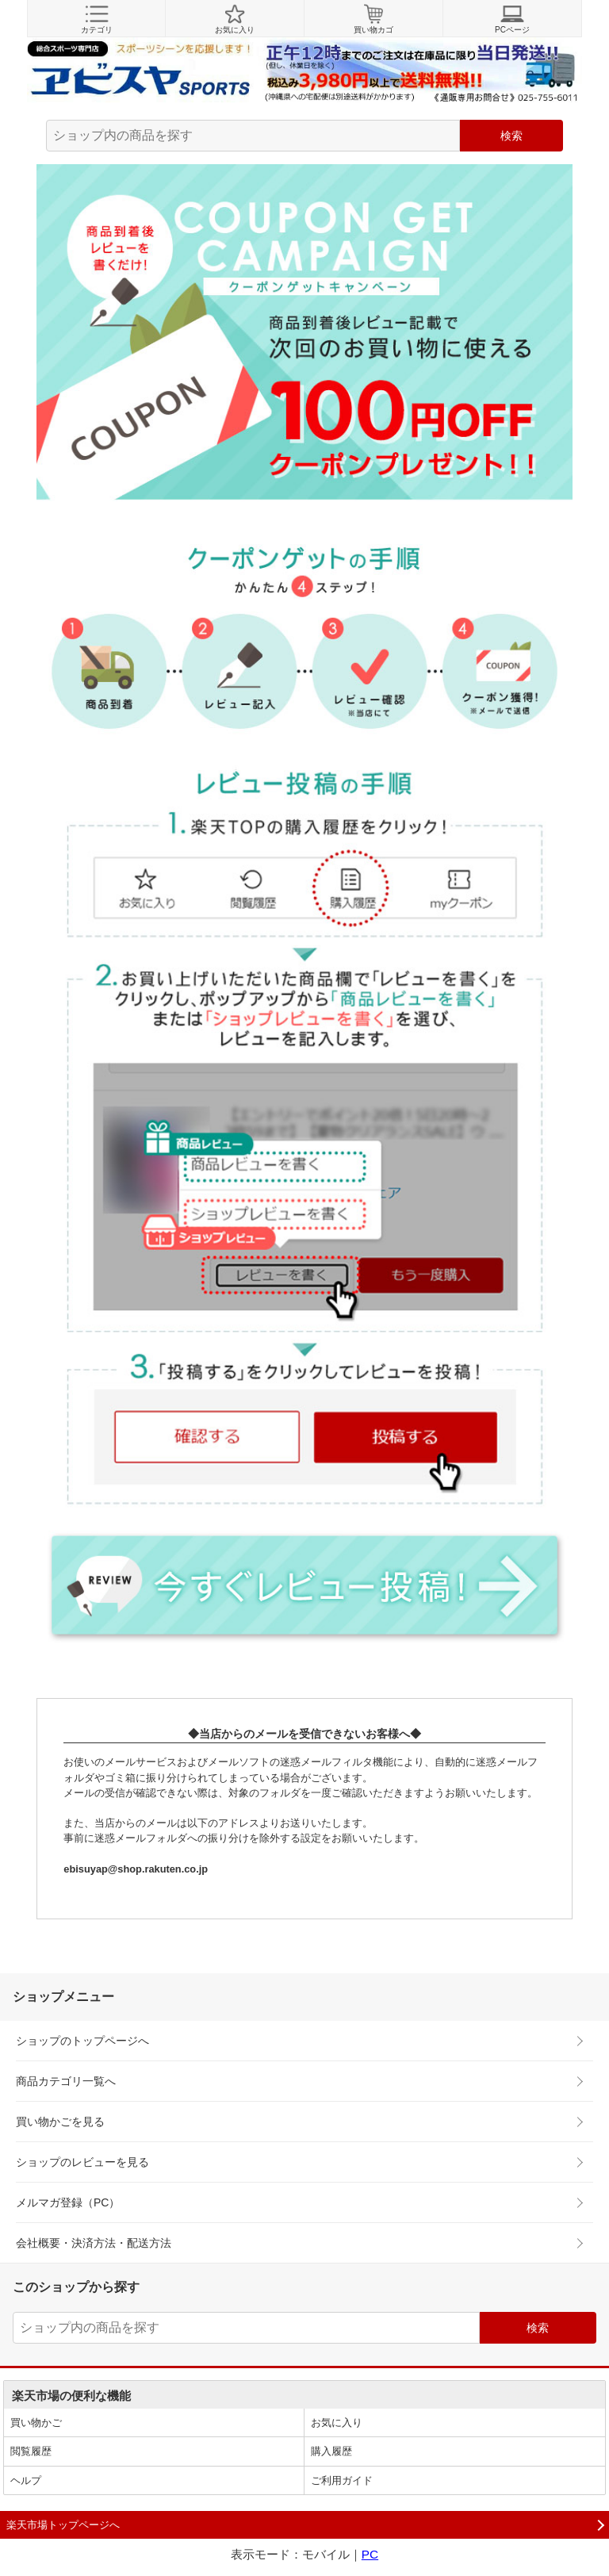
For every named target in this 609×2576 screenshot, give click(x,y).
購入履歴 (331, 2451)
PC (370, 2554)
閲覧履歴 (31, 2451)
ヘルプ (25, 2480)
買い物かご (36, 2422)
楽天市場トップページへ (63, 2525)
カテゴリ (96, 19)
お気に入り (235, 19)
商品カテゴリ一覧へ (66, 2081)
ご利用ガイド (342, 2480)
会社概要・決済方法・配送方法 (93, 2243)
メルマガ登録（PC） (68, 2202)
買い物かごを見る (60, 2121)
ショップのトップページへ (82, 2040)
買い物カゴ (373, 19)
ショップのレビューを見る (82, 2162)
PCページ (512, 19)
